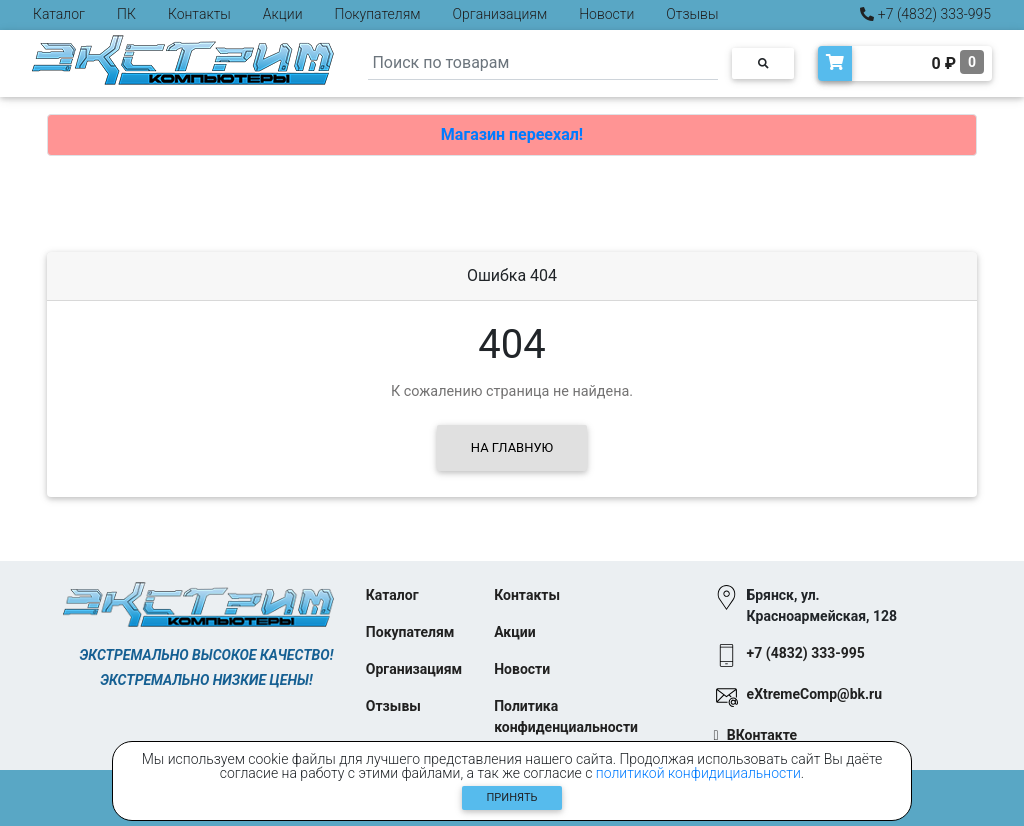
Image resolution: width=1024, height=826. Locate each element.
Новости (606, 14)
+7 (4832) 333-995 (925, 14)
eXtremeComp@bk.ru (814, 694)
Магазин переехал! (512, 134)
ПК (126, 14)
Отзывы (692, 14)
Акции (283, 14)
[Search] (543, 63)
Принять (512, 797)
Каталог (59, 14)
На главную (512, 447)
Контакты (199, 14)
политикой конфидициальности (698, 773)
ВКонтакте (762, 735)
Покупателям (378, 14)
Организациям (500, 14)
